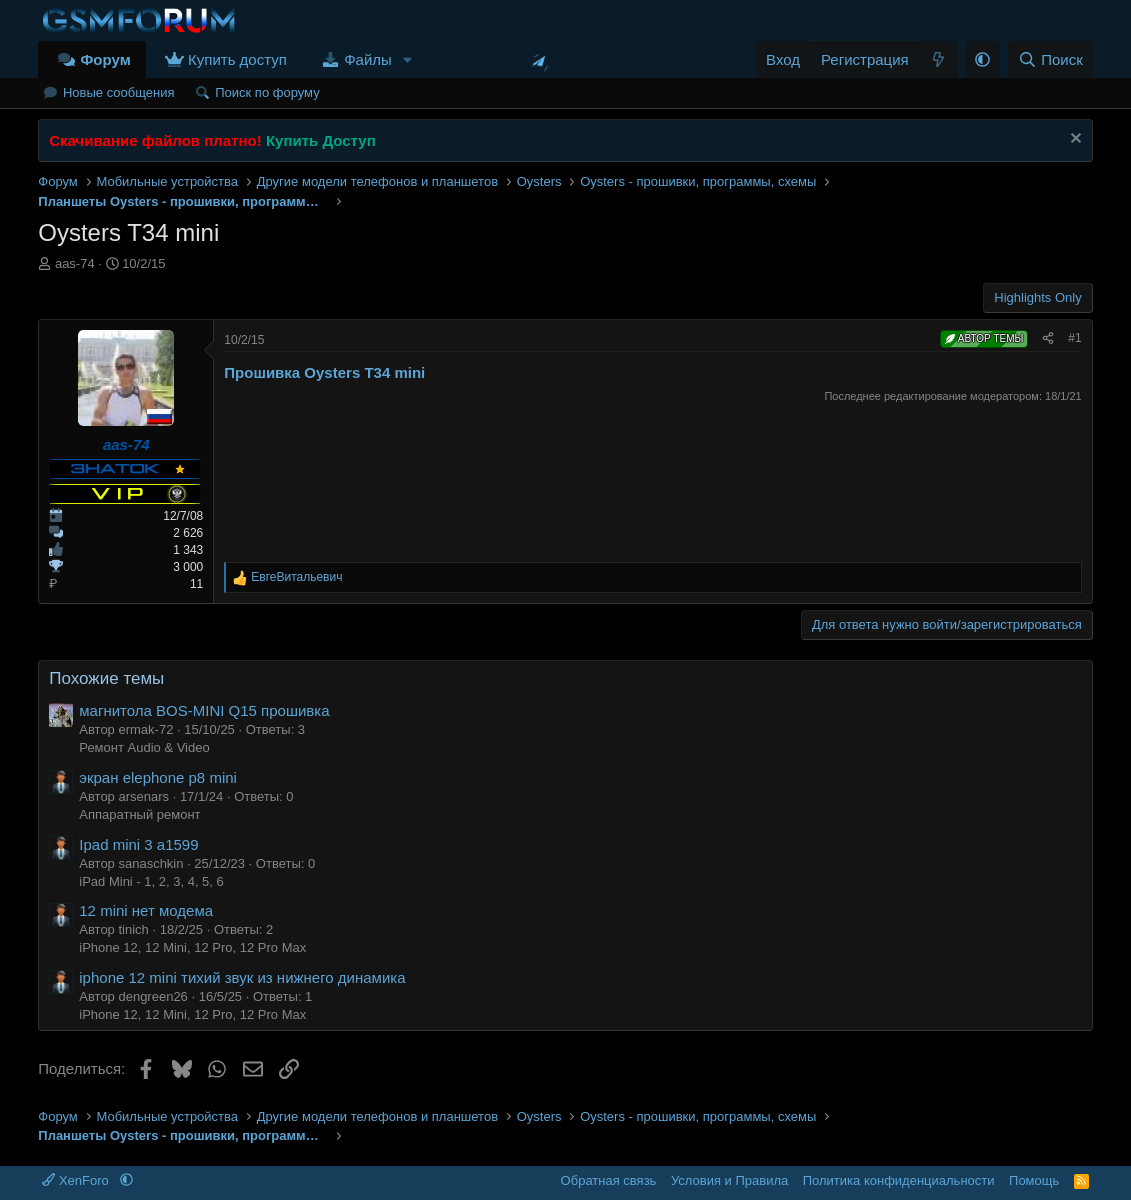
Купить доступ (237, 59)
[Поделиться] (1048, 338)
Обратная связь (609, 1180)
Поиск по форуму (267, 92)
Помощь (1034, 1180)
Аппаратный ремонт (139, 814)
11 (196, 584)
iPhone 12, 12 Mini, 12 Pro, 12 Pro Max (192, 947)
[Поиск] (1050, 59)
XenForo (77, 1180)
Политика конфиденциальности (899, 1180)
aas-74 (75, 263)
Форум (106, 59)
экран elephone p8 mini (158, 777)
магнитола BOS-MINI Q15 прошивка (204, 710)
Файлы (368, 59)
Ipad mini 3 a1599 (138, 844)
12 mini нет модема (146, 910)
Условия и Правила (729, 1180)
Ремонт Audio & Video (144, 747)
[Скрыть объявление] (1073, 140)
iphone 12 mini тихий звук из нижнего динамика (242, 977)
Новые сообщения (119, 92)
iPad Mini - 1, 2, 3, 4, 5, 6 (151, 881)
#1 (1074, 338)
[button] (408, 59)
